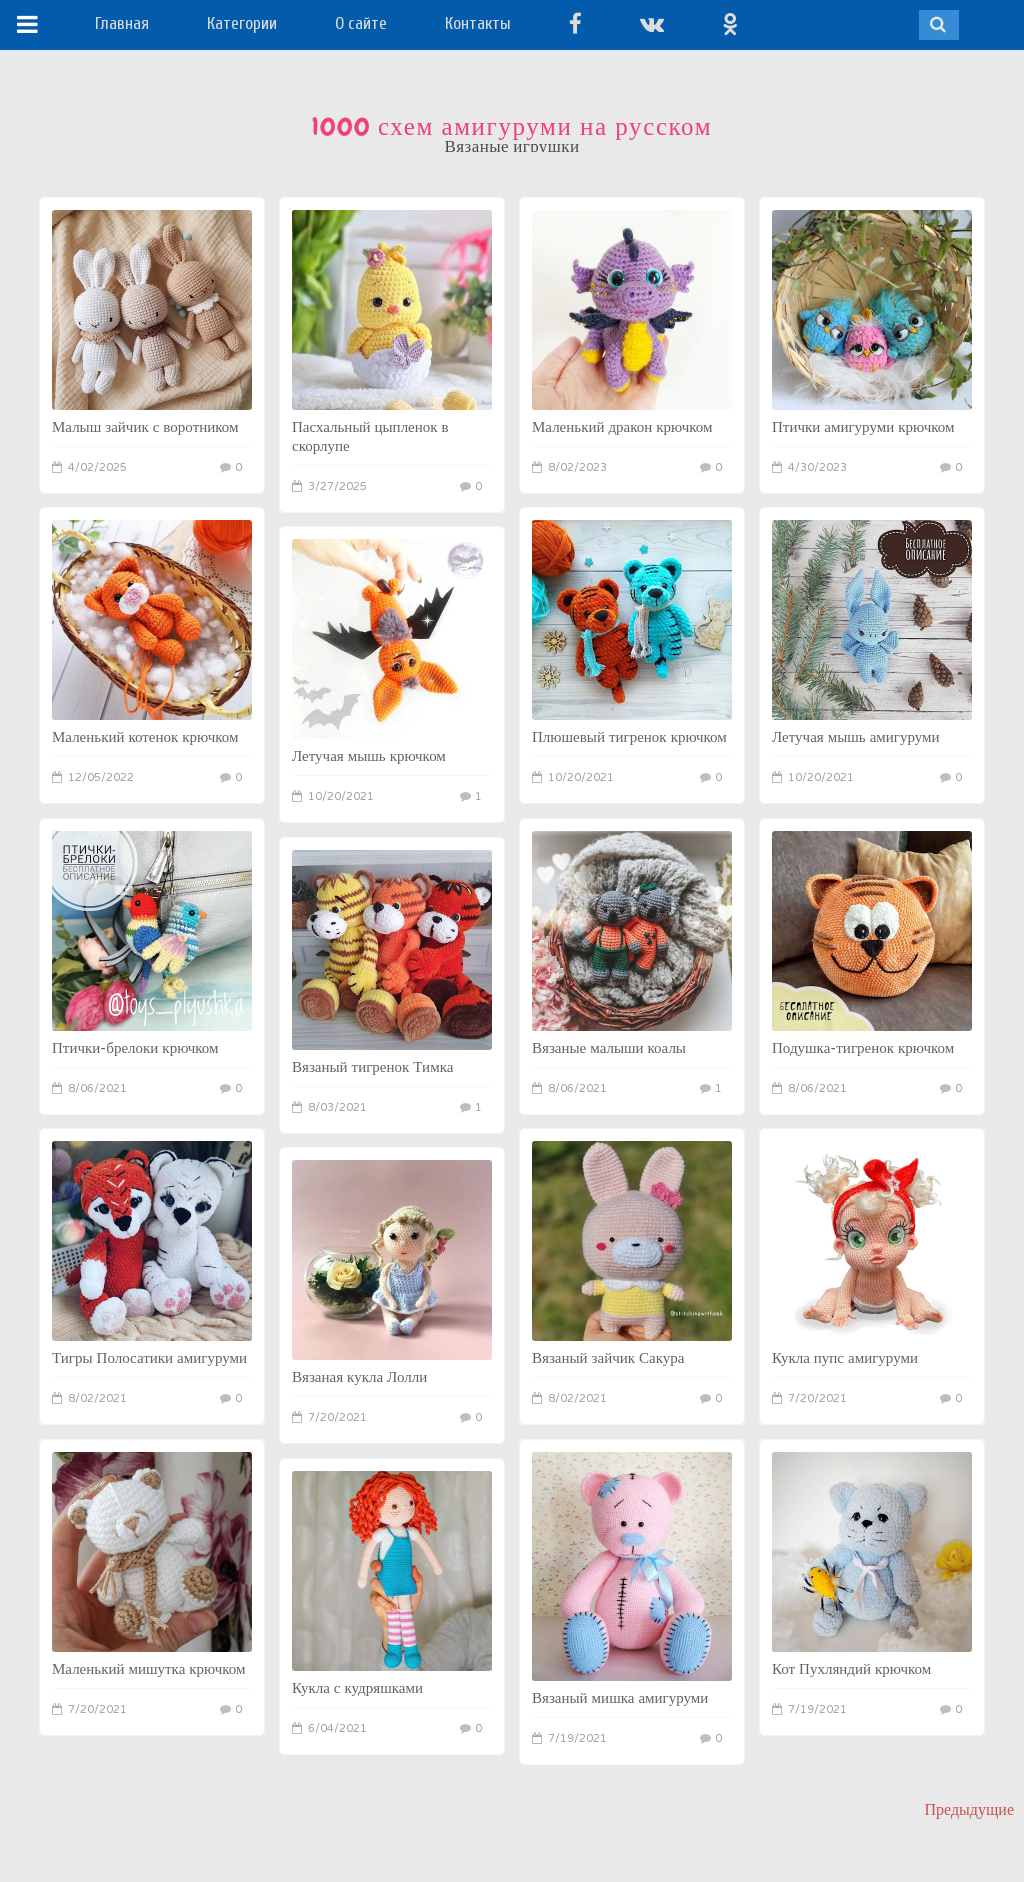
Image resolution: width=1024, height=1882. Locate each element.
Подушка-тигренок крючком (863, 1048)
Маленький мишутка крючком (149, 1669)
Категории (242, 23)
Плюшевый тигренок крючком (629, 737)
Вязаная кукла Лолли (359, 1377)
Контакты (478, 23)
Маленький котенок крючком (145, 737)
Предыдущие (969, 1809)
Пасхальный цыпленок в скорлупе (370, 436)
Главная (122, 23)
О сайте (361, 23)
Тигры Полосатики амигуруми (149, 1358)
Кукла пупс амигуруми (845, 1358)
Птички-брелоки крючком (135, 1048)
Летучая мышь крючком (369, 756)
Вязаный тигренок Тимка (372, 1067)
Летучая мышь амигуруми (856, 737)
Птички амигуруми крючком (863, 427)
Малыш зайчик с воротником (145, 427)
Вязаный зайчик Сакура (608, 1358)
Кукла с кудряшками (357, 1688)
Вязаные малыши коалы (609, 1048)
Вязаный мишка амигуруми (620, 1698)
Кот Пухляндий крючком (851, 1669)
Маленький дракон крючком (622, 427)
